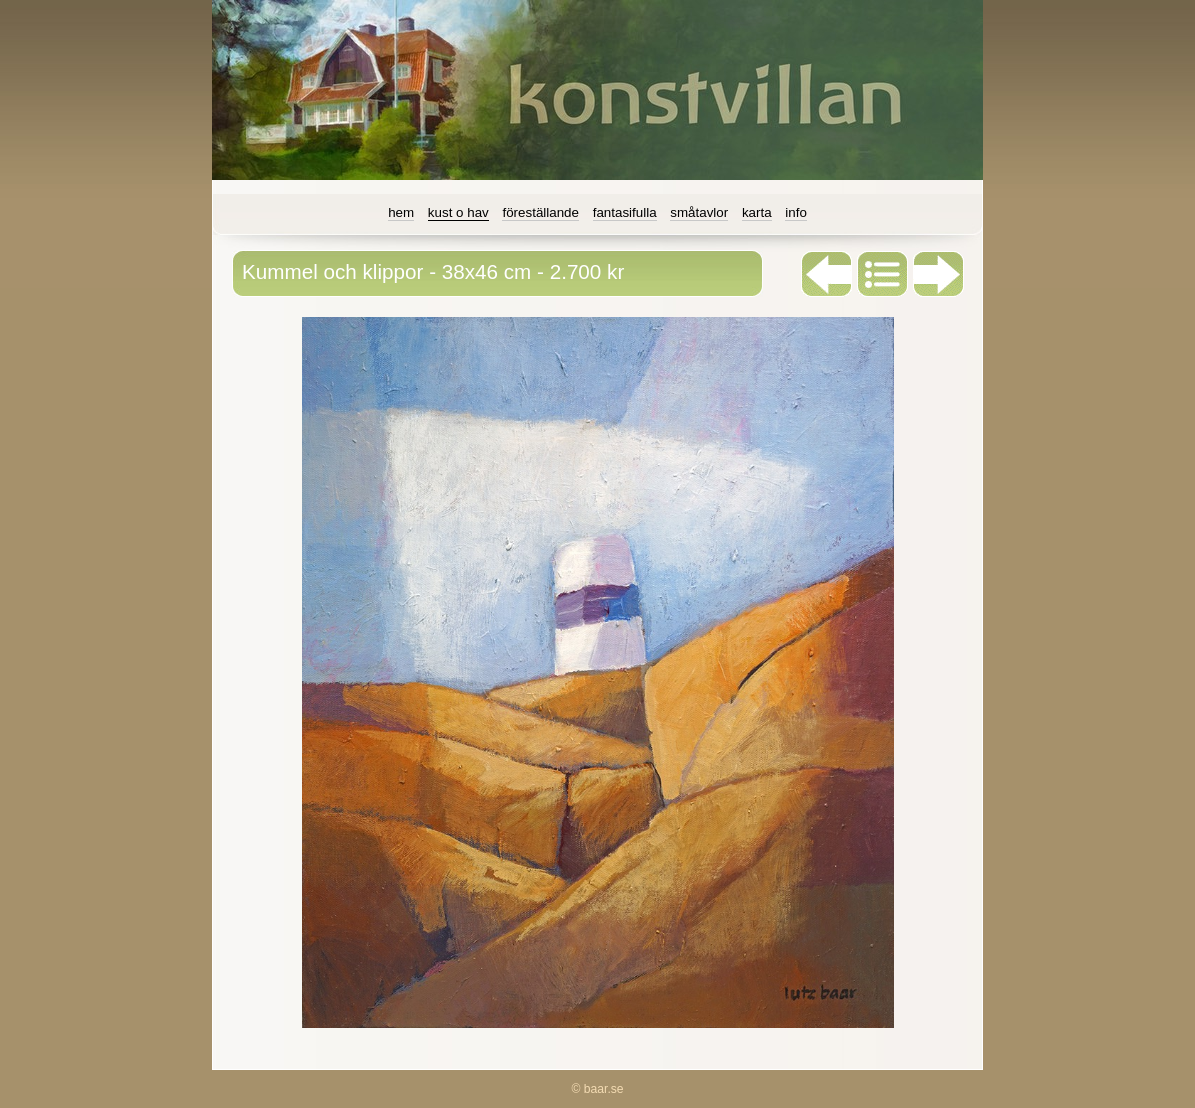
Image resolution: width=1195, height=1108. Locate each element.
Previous (827, 274)
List (883, 274)
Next (939, 274)
